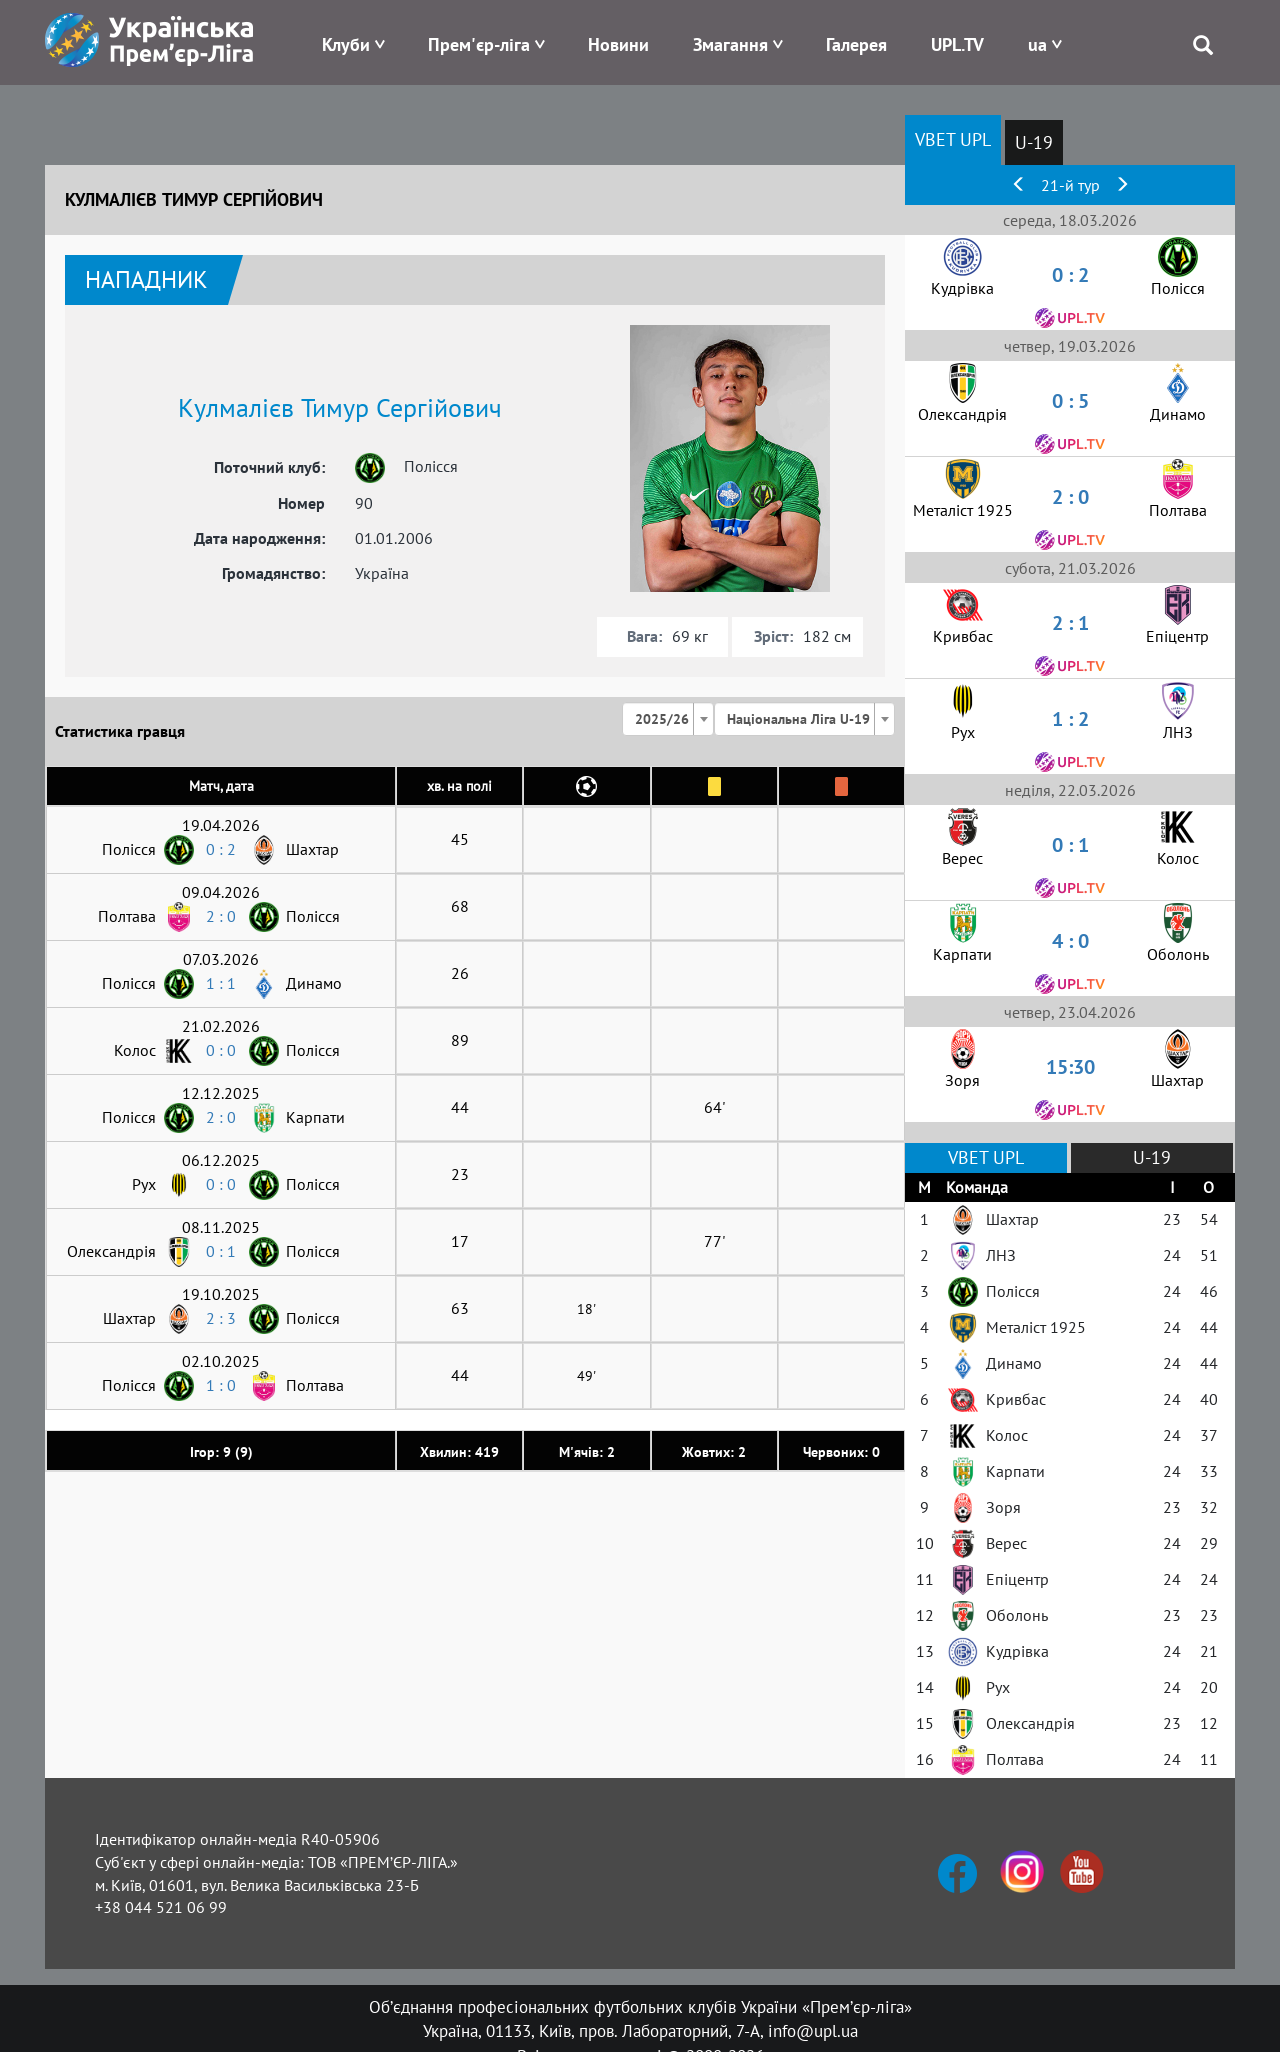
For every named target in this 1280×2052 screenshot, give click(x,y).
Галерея (856, 44)
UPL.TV (957, 44)
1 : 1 (221, 983)
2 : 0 (221, 916)
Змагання (730, 44)
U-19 (1034, 142)
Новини (618, 44)
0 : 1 (221, 1251)
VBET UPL (953, 139)
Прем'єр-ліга (479, 44)
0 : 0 (221, 1050)
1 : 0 (221, 1385)
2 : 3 (221, 1318)
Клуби (346, 44)
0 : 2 (221, 849)
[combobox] (668, 719)
